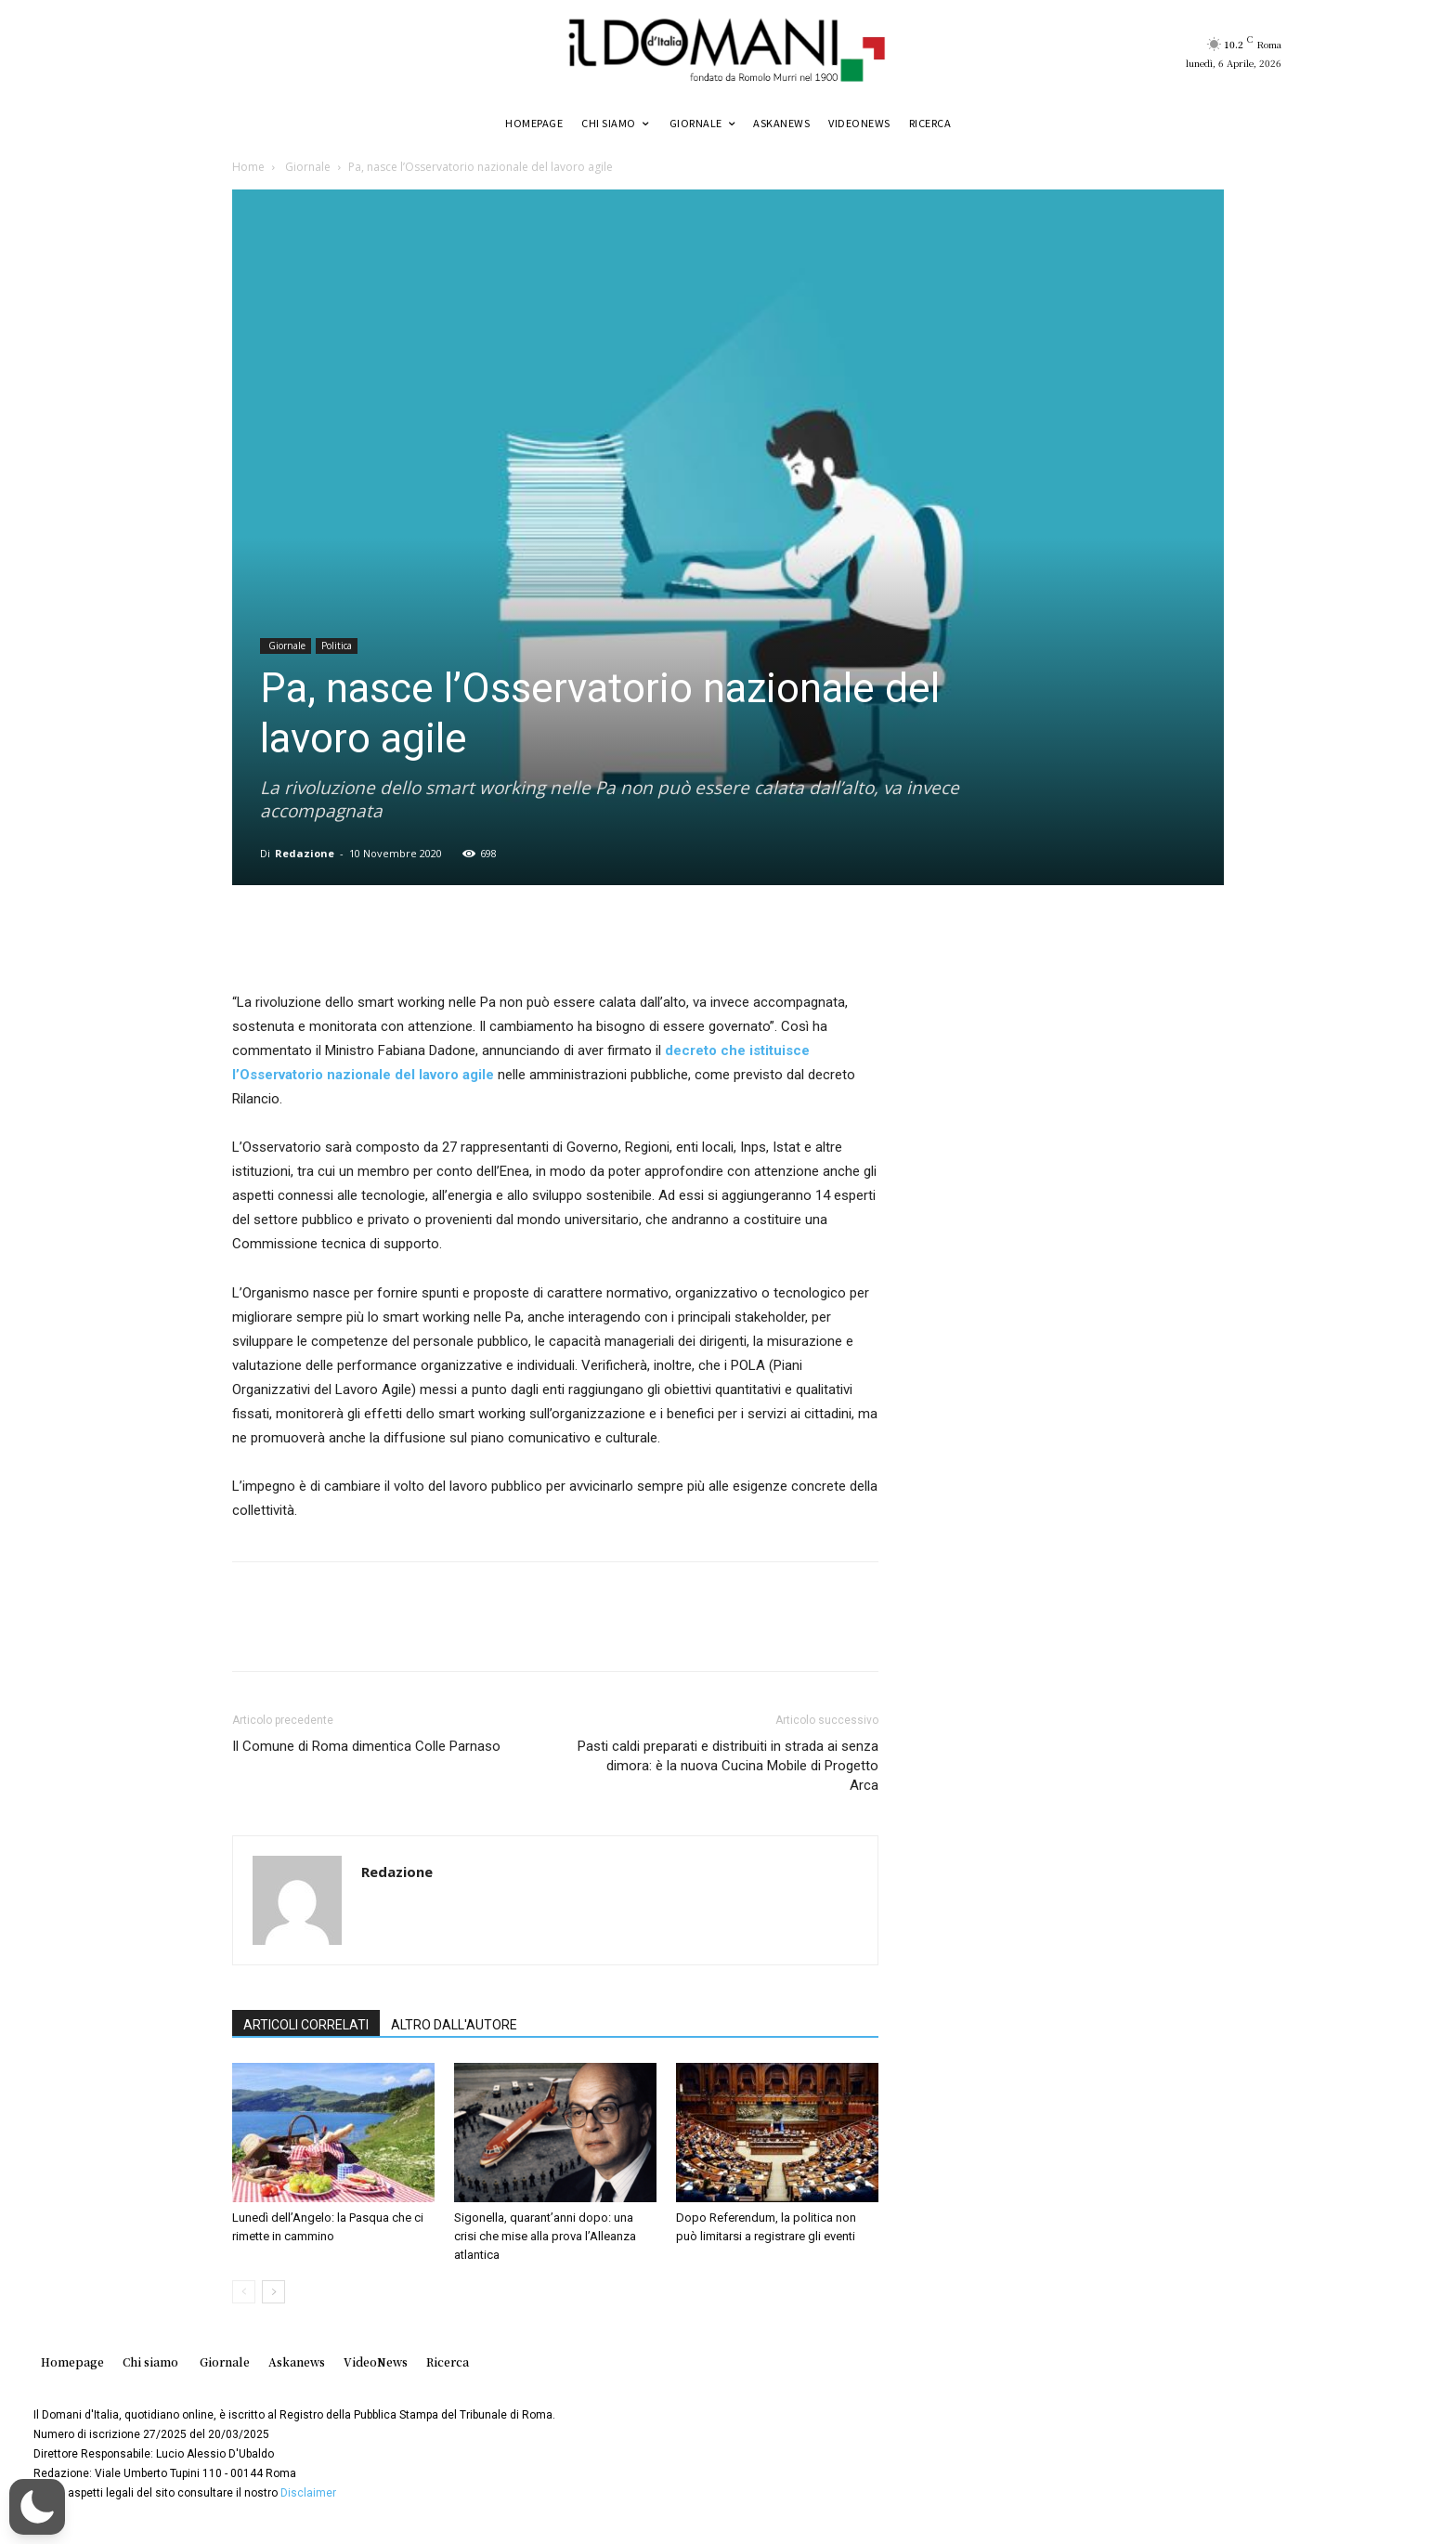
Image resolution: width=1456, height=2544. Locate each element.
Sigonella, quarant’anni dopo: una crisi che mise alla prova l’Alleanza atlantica (545, 2236)
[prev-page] (243, 2291)
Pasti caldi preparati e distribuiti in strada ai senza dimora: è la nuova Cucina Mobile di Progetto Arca (728, 1766)
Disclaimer (308, 2492)
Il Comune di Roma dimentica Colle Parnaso (366, 1746)
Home (248, 167)
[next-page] (273, 2291)
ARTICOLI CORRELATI (306, 2024)
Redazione (304, 853)
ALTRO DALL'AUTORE (454, 2024)
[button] (37, 2507)
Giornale (306, 167)
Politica (336, 645)
